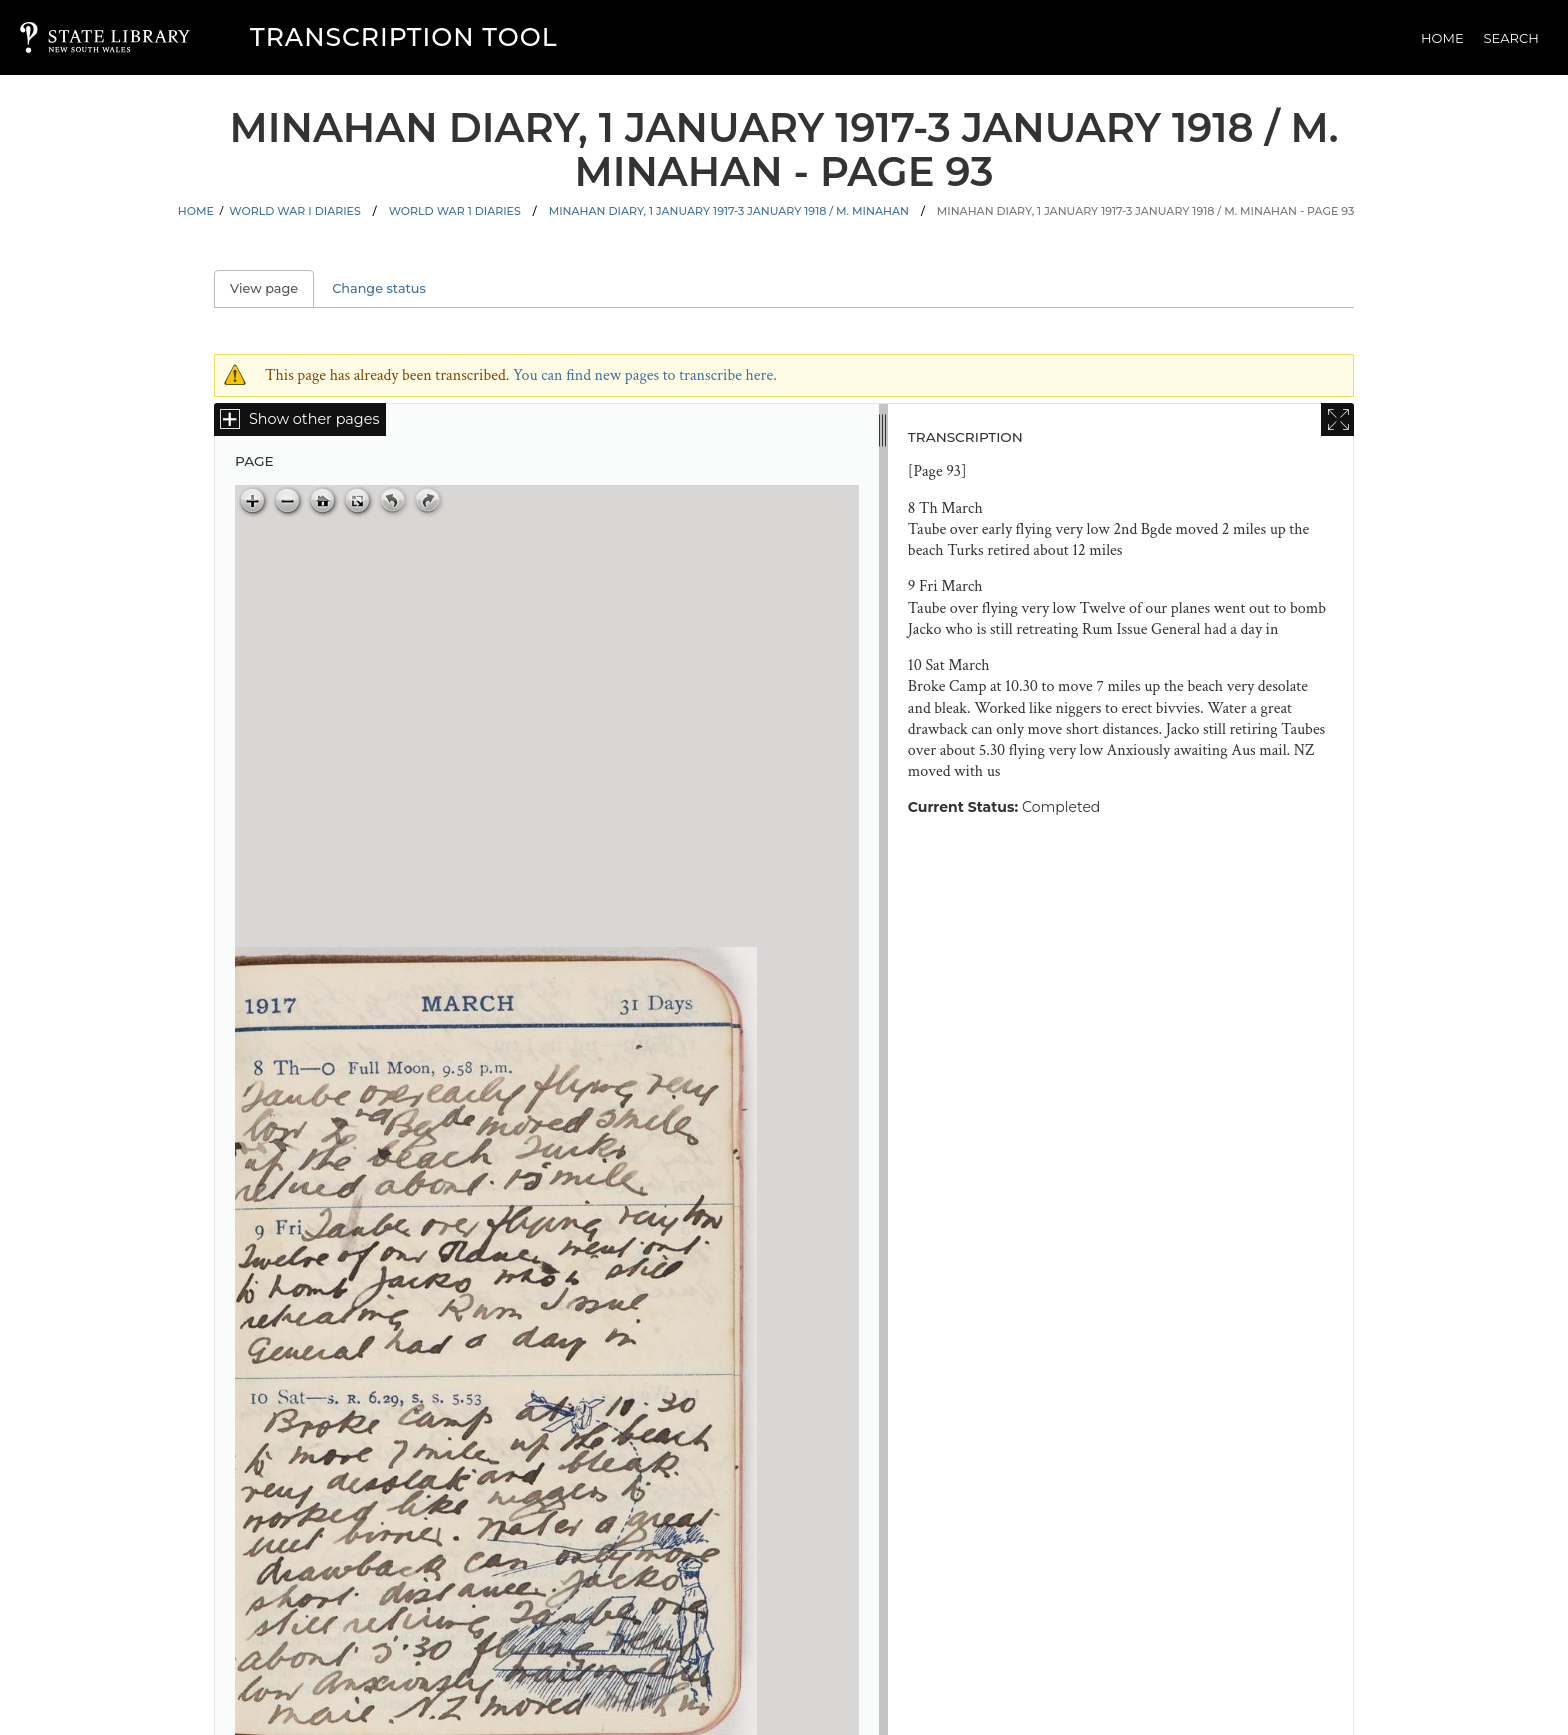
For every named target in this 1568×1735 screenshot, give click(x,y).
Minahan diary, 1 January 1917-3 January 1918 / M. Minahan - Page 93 (1146, 211)
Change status (379, 288)
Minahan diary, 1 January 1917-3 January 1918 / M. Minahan (729, 211)
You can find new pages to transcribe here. (645, 375)
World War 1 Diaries (455, 211)
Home (1442, 38)
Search (1511, 38)
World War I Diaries (294, 211)
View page (272, 288)
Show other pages (314, 419)
